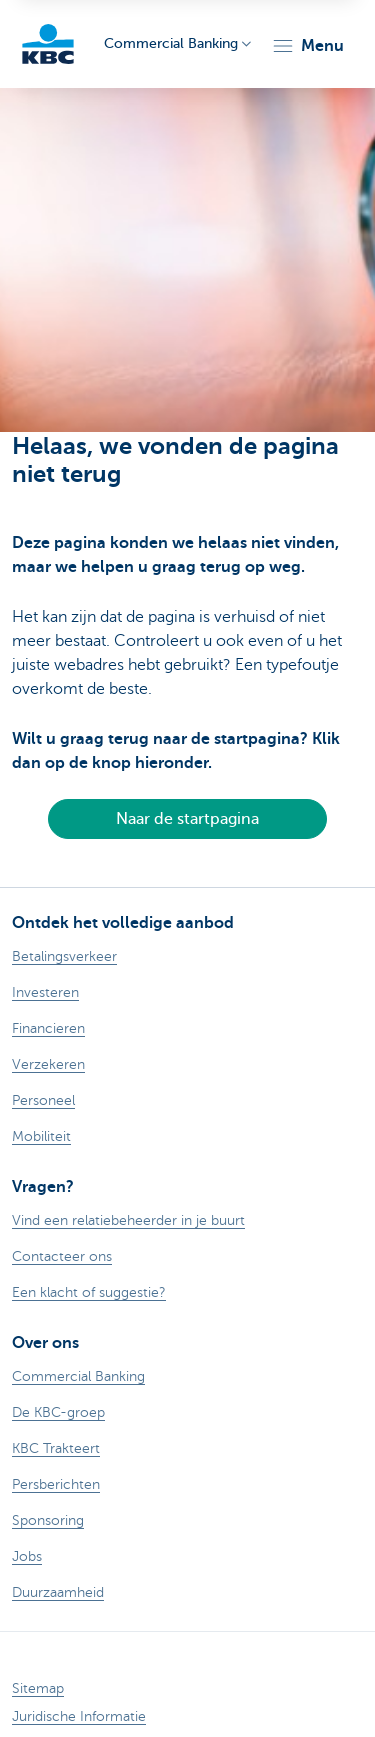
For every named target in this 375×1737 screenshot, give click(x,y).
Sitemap (38, 1688)
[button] (307, 46)
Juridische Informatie (79, 1716)
